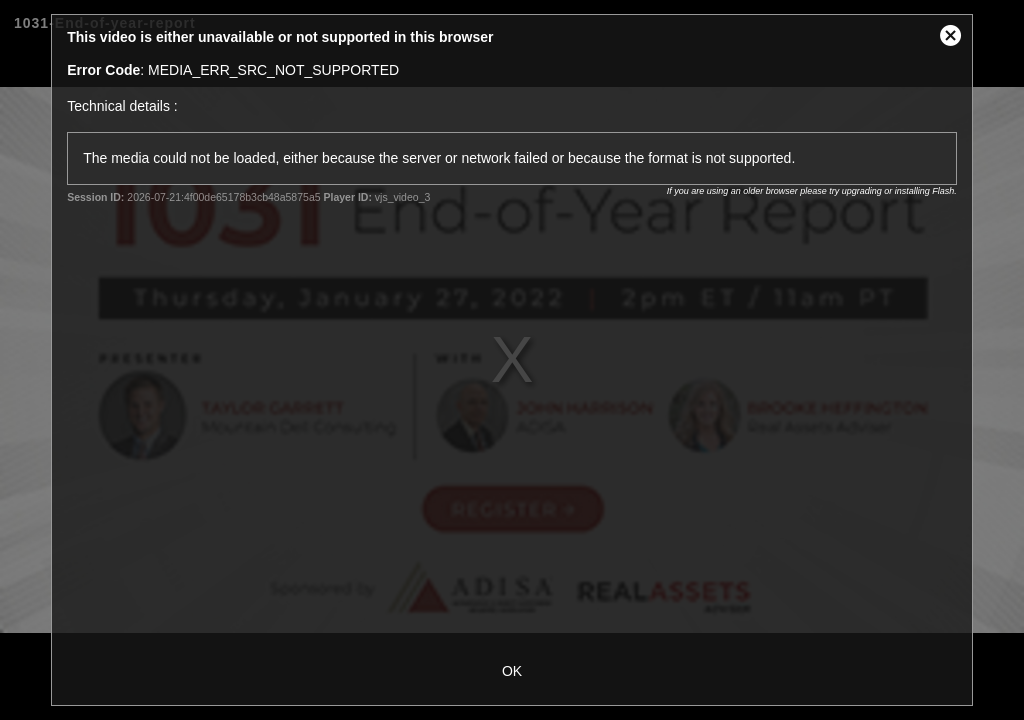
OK (512, 671)
